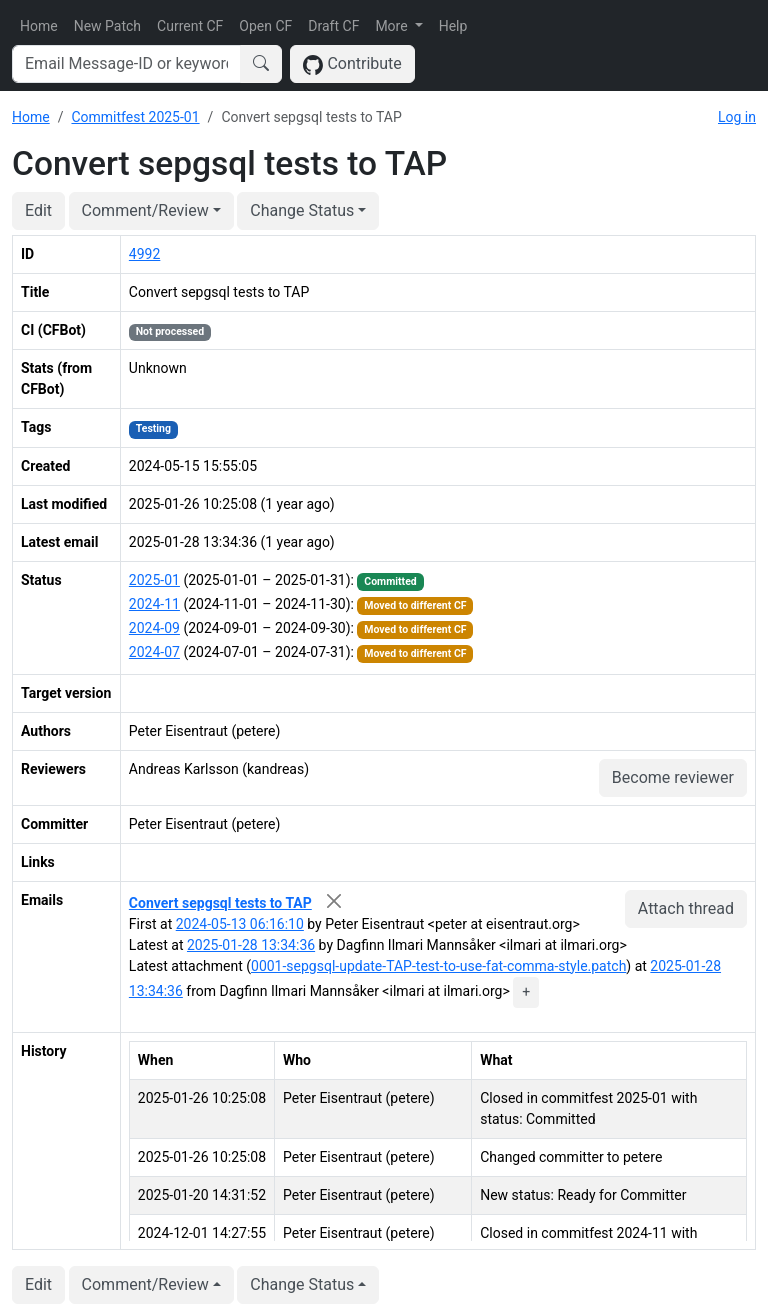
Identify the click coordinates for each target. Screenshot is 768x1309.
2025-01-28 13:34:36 (251, 945)
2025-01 (154, 580)
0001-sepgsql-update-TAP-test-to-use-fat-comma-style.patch (438, 966)
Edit (38, 210)
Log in (737, 117)
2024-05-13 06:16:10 (240, 924)
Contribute (352, 64)
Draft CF (333, 26)
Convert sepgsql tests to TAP (220, 903)
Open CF (265, 26)
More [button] (393, 26)
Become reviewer (673, 777)
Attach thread (686, 908)
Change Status (302, 210)
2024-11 (154, 604)
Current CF (190, 26)
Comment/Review (145, 210)
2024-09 (154, 628)
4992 (144, 254)
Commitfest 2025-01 (135, 117)
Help (453, 26)
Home (39, 26)
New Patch (107, 26)
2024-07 (154, 652)
